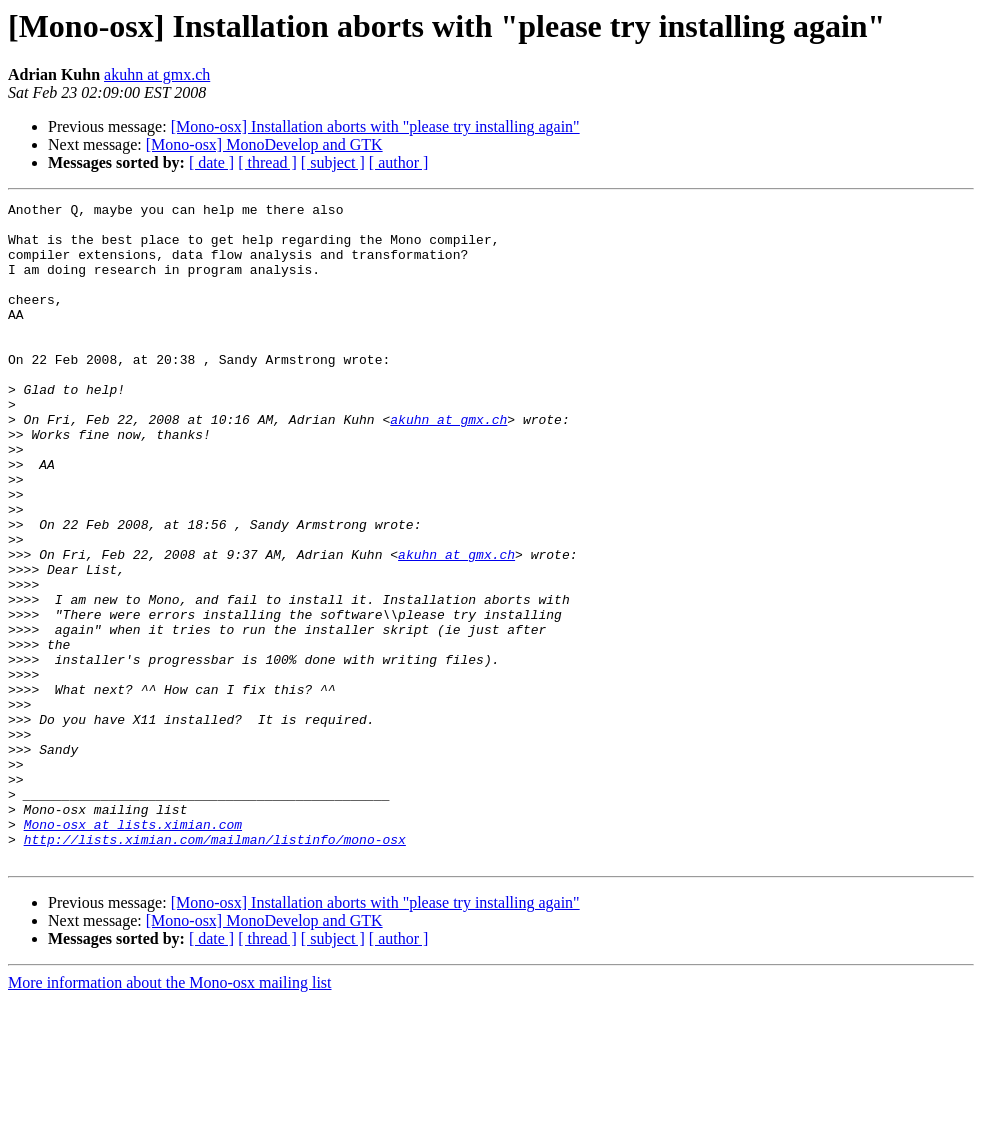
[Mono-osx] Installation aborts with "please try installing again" (375, 126)
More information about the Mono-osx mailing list (170, 1114)
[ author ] (399, 162)
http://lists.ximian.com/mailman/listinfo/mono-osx (215, 968)
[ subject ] (333, 162)
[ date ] (211, 162)
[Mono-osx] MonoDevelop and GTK (264, 144)
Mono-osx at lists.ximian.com (133, 950)
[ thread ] (267, 162)
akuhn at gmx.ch (157, 74)
